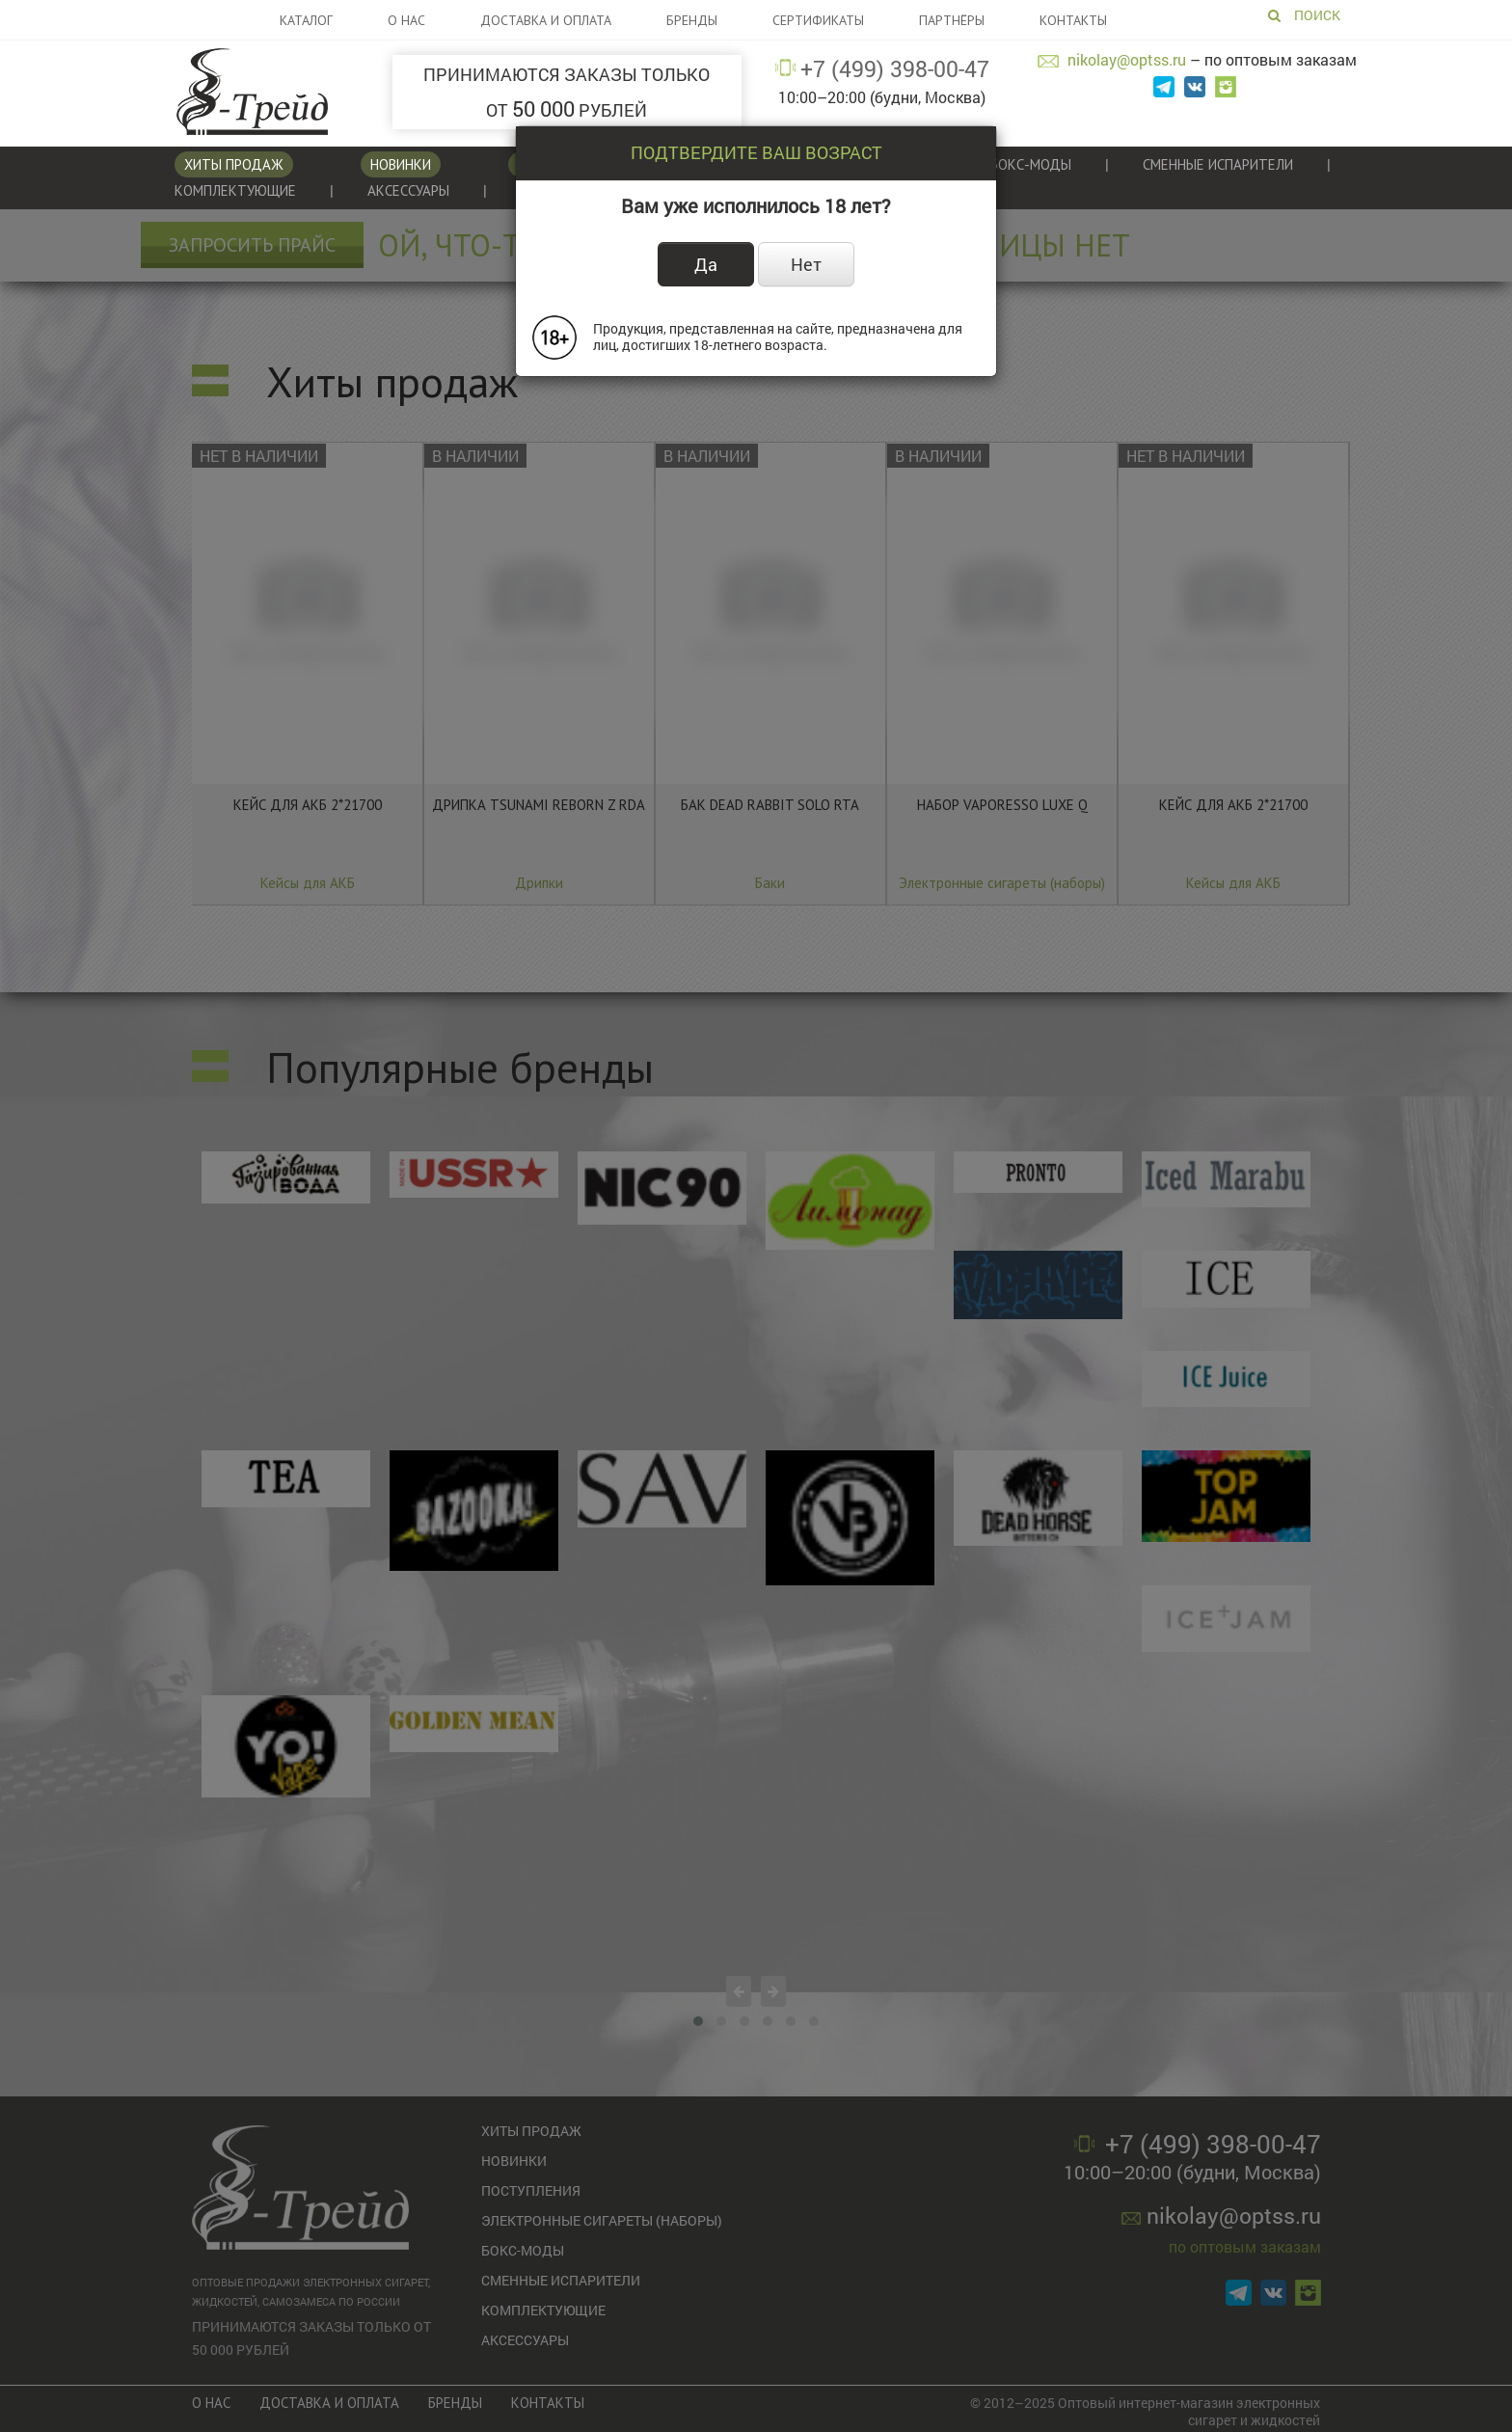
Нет (806, 264)
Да (705, 264)
